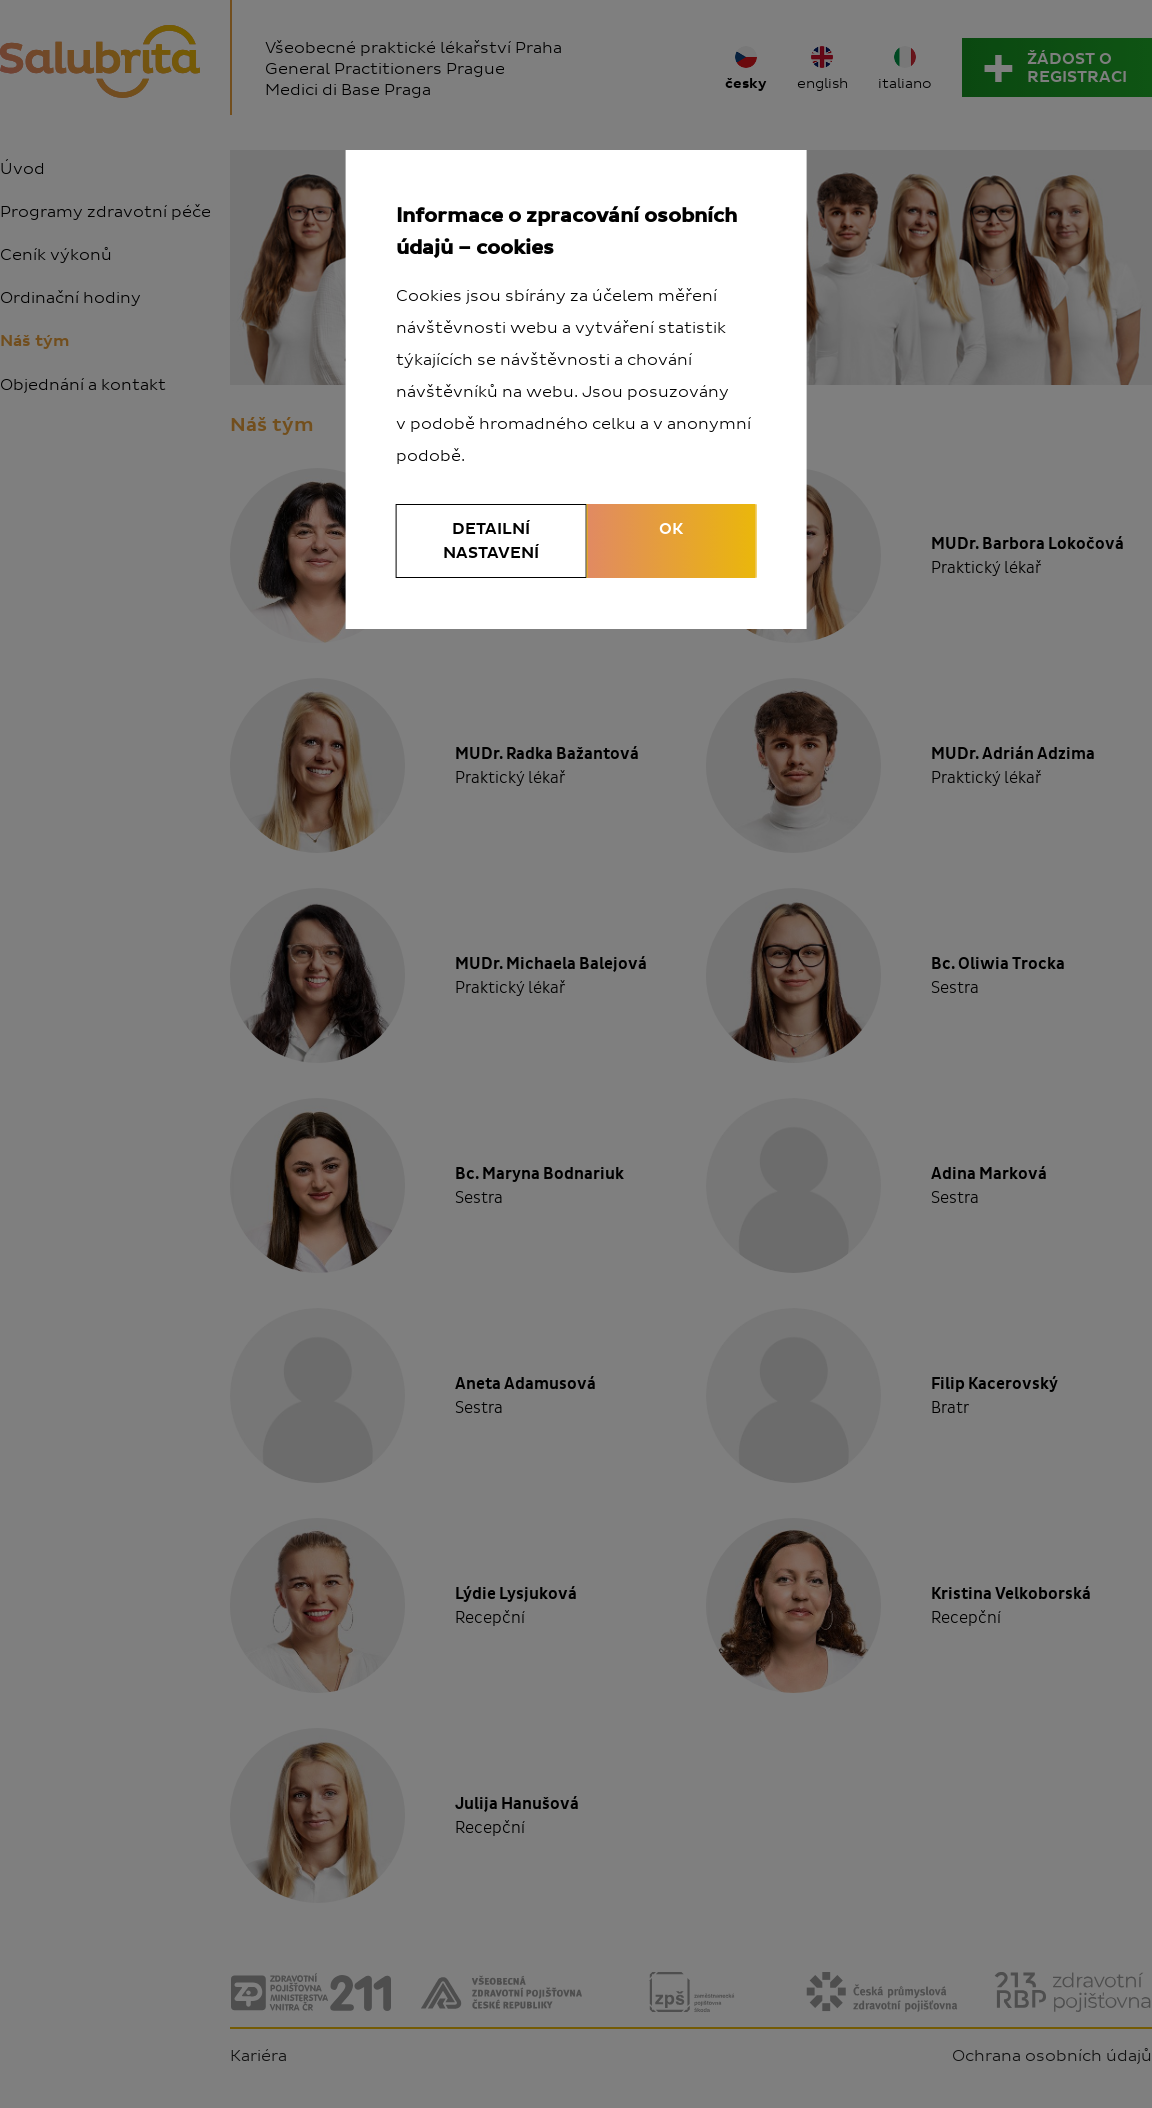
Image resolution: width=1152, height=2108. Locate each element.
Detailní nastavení (491, 541)
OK (671, 529)
